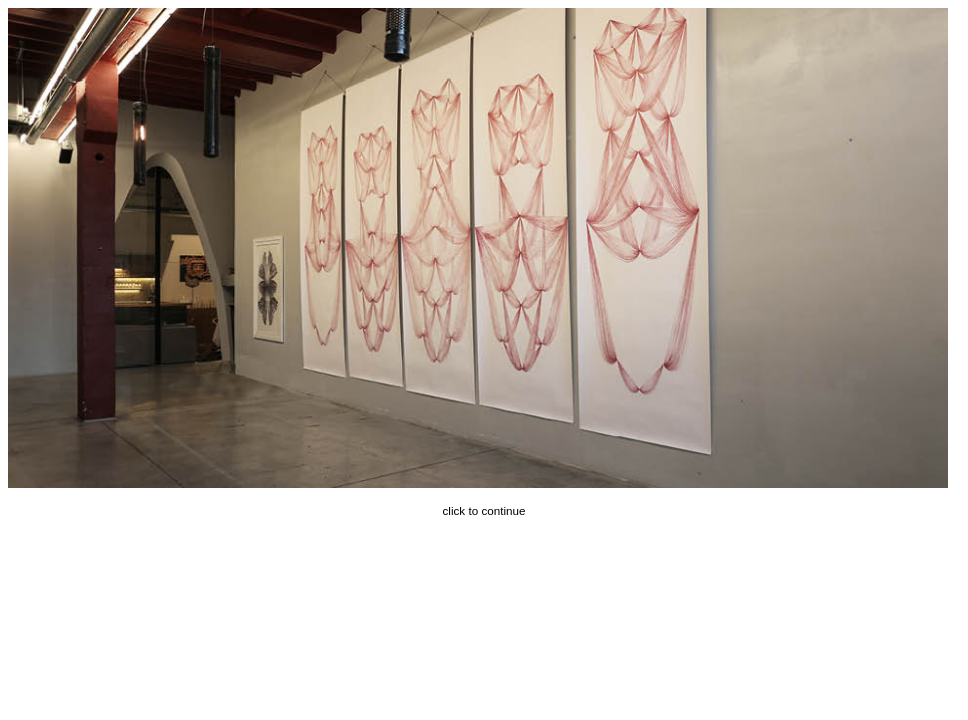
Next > (483, 248)
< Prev (13, 248)
